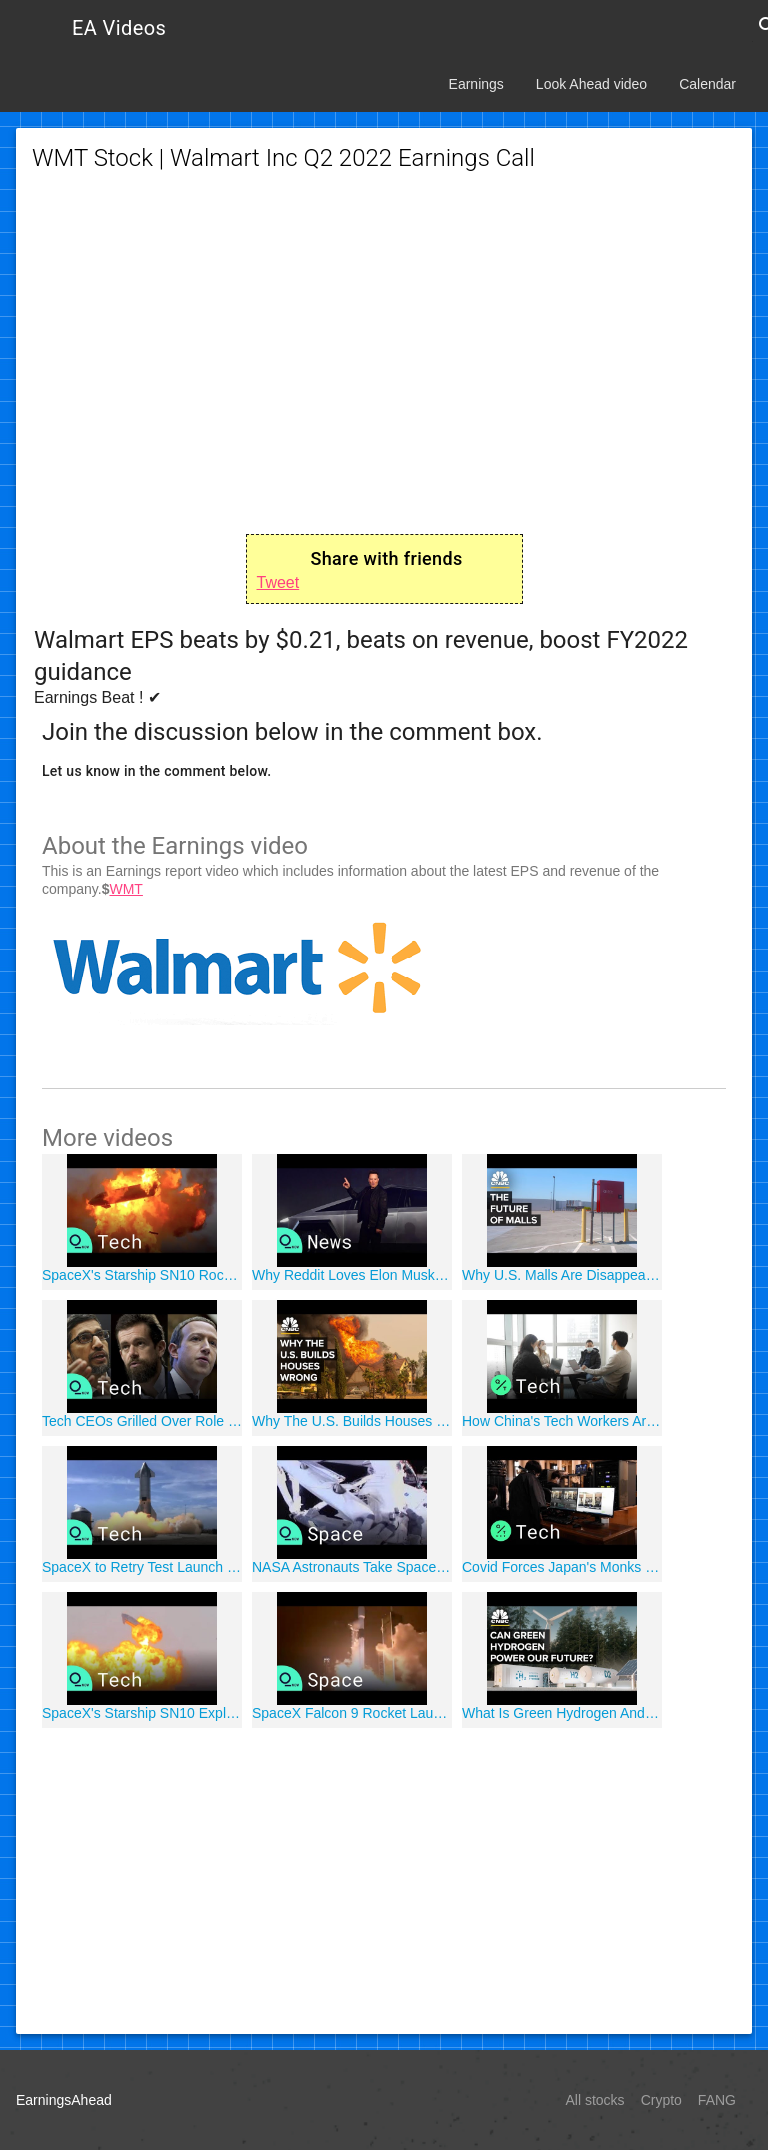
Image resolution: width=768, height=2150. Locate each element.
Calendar (707, 84)
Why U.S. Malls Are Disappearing (562, 1275)
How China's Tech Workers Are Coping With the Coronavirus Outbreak (562, 1421)
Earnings (476, 84)
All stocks (595, 2100)
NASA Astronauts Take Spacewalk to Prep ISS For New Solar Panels (352, 1567)
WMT (125, 889)
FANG (717, 2100)
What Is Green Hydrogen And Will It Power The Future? (562, 1713)
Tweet (278, 582)
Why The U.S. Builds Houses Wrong (352, 1421)
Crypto (661, 2100)
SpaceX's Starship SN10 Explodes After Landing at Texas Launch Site (142, 1713)
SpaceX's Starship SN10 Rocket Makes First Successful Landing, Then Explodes (142, 1275)
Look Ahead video (591, 84)
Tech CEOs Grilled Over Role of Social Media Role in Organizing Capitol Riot (142, 1421)
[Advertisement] (384, 354)
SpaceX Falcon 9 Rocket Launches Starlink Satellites (352, 1713)
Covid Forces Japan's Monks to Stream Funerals (562, 1567)
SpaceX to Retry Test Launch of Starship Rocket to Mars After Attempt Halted (142, 1567)
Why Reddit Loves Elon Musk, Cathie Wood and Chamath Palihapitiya (352, 1275)
